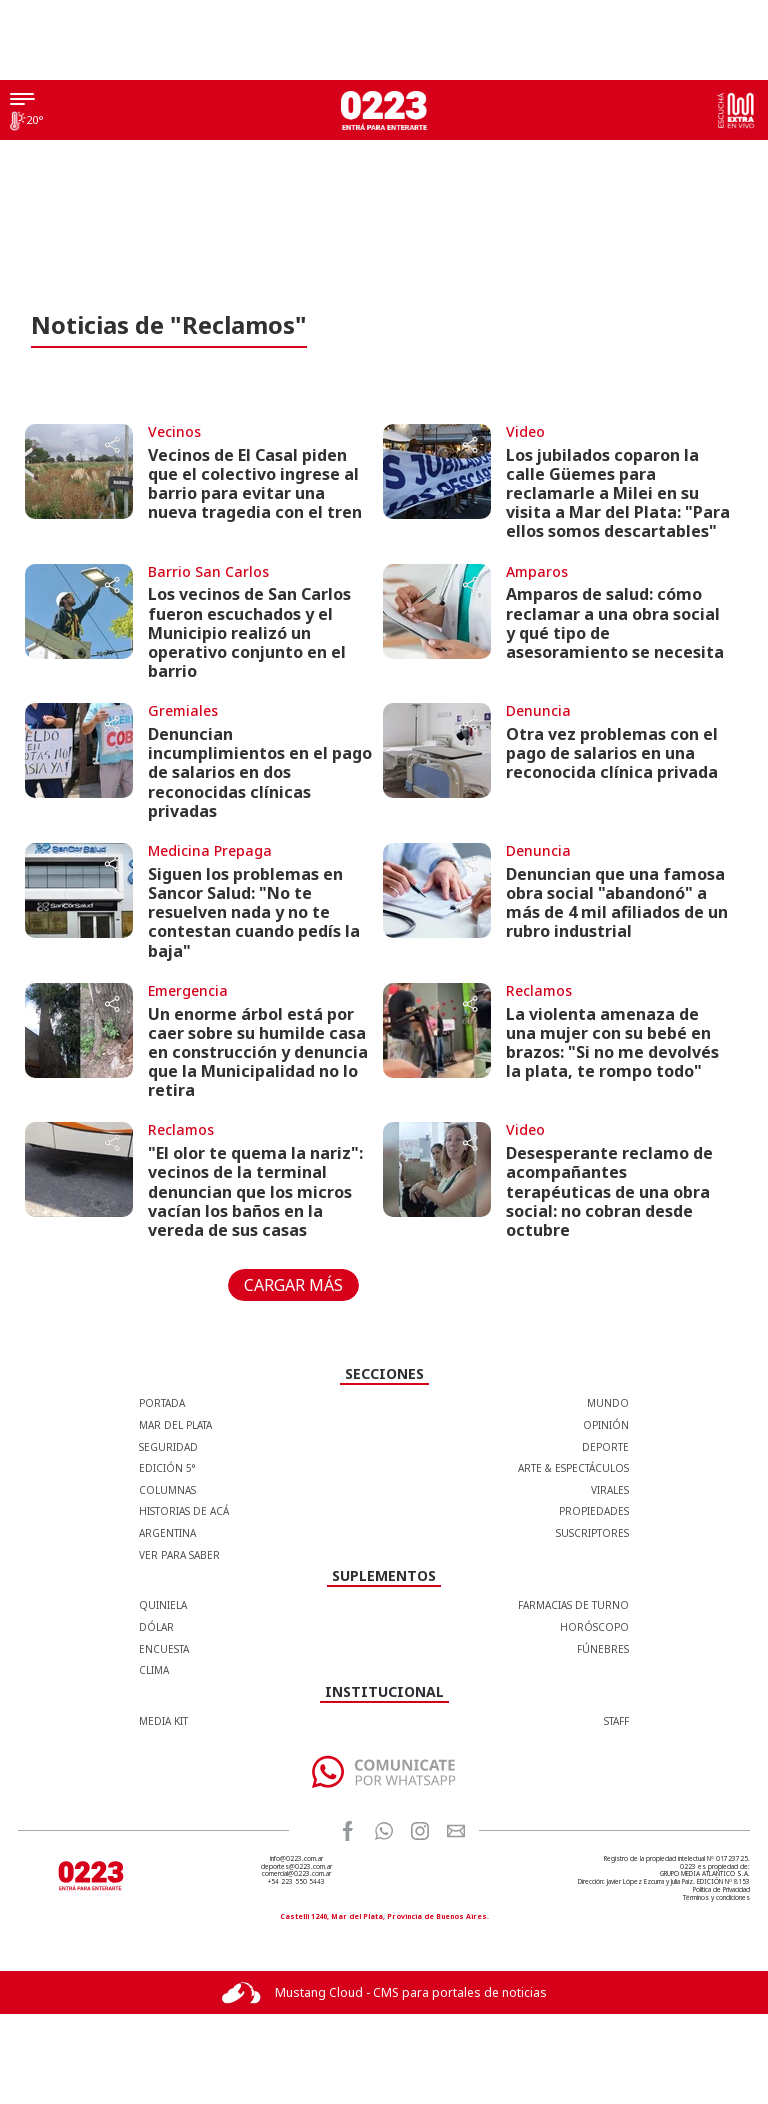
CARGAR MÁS (293, 1285)
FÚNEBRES (603, 1649)
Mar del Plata (175, 1425)
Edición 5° (167, 1468)
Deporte (605, 1447)
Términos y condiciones (716, 1897)
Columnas (167, 1490)
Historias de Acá (184, 1511)
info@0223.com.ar (296, 1858)
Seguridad (168, 1447)
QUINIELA (163, 1605)
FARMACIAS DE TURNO (573, 1605)
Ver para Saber (179, 1555)
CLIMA (154, 1670)
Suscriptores (592, 1533)
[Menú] (22, 101)
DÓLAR (156, 1627)
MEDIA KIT (163, 1721)
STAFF (616, 1721)
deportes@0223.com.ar (296, 1866)
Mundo (608, 1403)
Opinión (606, 1425)
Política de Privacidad (721, 1889)
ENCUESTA (164, 1649)
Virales (610, 1490)
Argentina (167, 1533)
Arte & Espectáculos (573, 1468)
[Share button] (112, 446)
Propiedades (594, 1511)
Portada (162, 1403)
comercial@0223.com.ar (296, 1873)
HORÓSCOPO (594, 1627)
